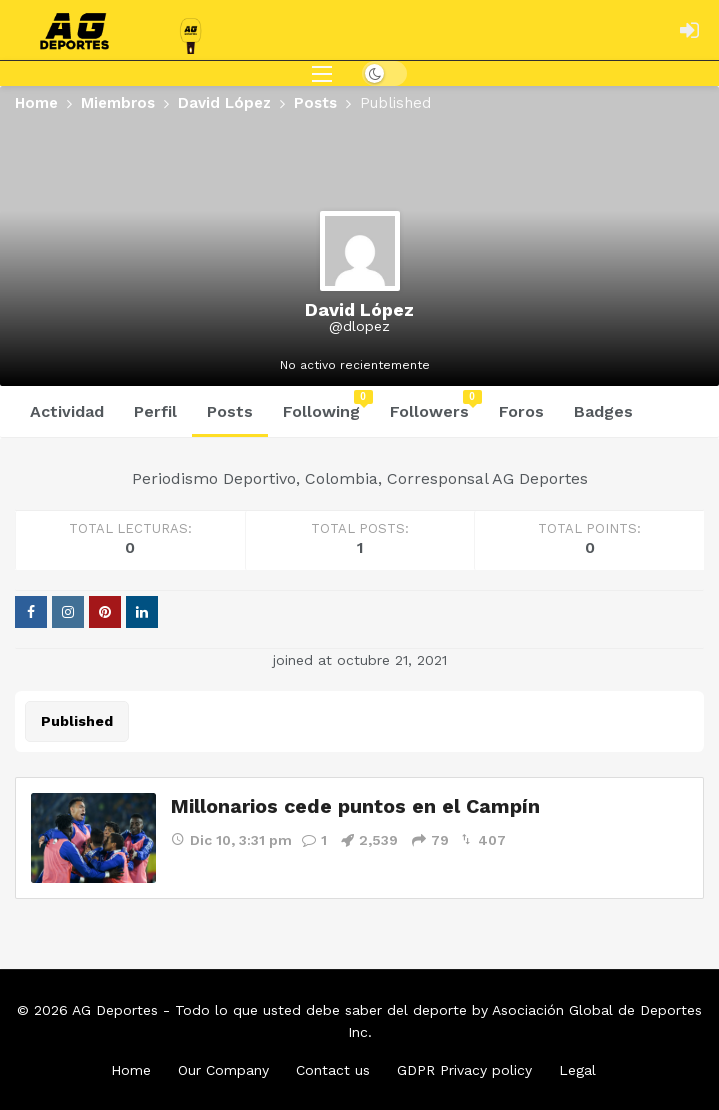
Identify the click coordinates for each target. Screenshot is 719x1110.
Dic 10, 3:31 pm (231, 839)
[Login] (689, 30)
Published (77, 721)
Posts (230, 411)
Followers (436, 405)
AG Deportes (115, 1010)
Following (328, 405)
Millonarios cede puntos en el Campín (356, 806)
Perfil (155, 411)
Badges (603, 411)
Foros (521, 411)
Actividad (67, 411)
